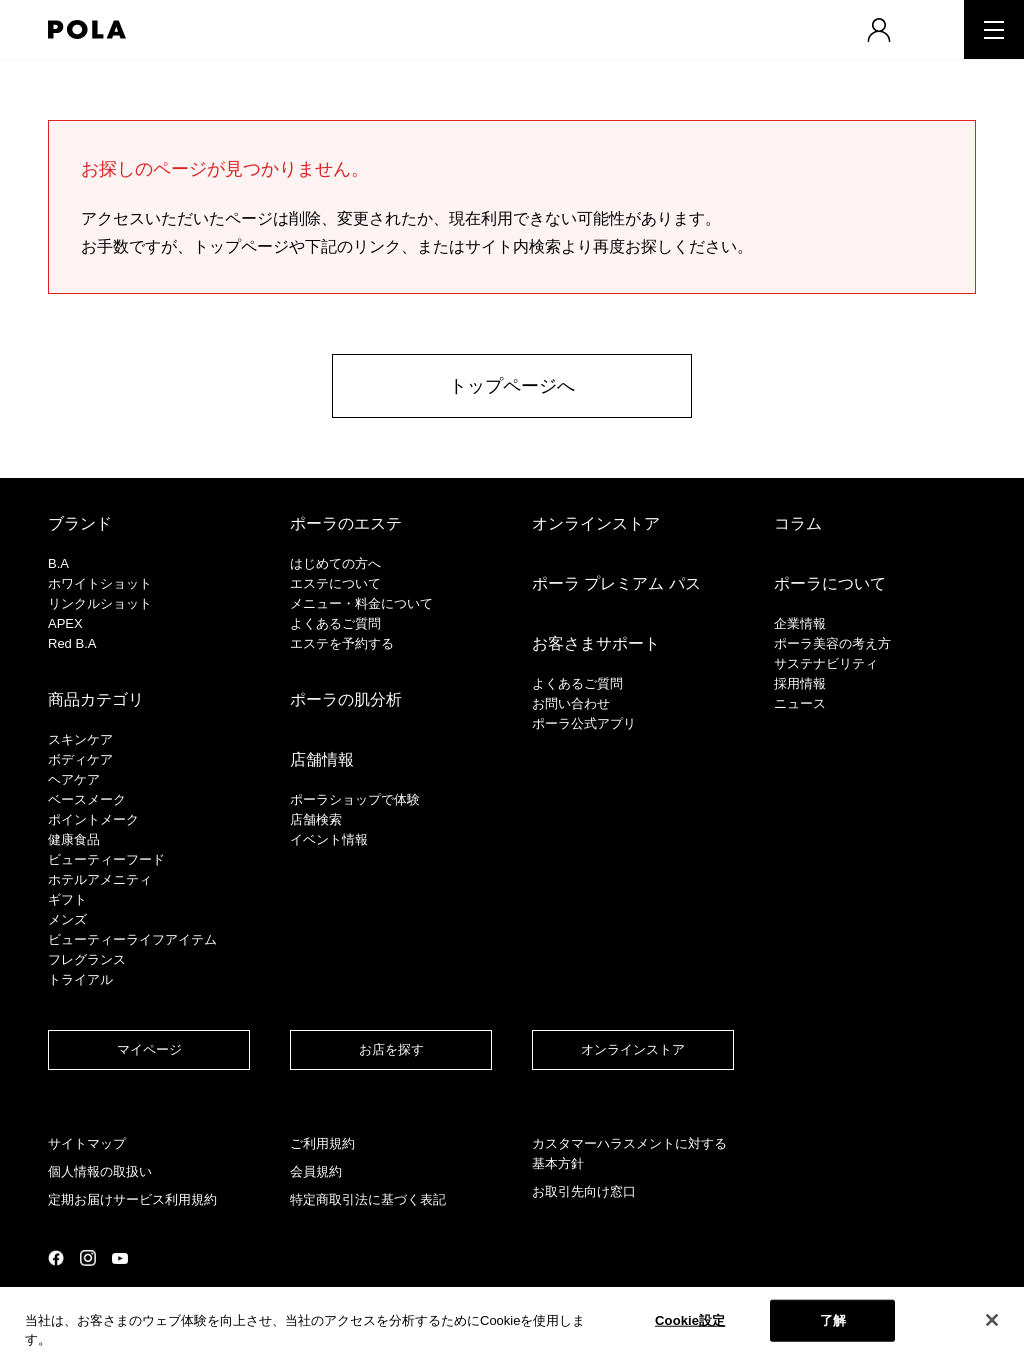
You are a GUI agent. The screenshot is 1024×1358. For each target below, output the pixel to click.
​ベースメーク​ (87, 799)
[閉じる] (992, 1320)
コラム (798, 523)
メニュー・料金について (361, 603)
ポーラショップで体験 (355, 799)
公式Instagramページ (88, 1258)
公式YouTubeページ (120, 1258)
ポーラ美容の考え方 (832, 643)
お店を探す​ (391, 1049)
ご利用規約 (322, 1143)
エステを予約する (342, 643)
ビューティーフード (106, 859)
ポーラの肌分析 (346, 699)
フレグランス (87, 959)
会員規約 (316, 1171)
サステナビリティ (826, 663)
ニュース (800, 703)
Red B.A (72, 643)
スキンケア (80, 739)
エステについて (335, 583)
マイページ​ (149, 1049)
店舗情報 (322, 759)
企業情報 (800, 623)
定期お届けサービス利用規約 (132, 1199)
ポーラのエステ (346, 523)
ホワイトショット (100, 583)
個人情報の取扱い (100, 1171)
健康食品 (74, 839)
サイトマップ (87, 1143)
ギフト (67, 899)
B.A (58, 563)
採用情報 (800, 683)
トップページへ (512, 386)
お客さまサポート (596, 643)
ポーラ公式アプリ (584, 723)
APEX (65, 623)
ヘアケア (74, 779)
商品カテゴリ (96, 699)
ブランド (80, 523)
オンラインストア (596, 523)
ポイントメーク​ (93, 819)
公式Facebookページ (56, 1258)
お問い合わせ (571, 703)
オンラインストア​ (633, 1049)
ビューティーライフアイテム (132, 939)
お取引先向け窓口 (584, 1191)
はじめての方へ (335, 563)
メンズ (67, 919)
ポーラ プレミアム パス (616, 583)
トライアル (80, 979)
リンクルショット (100, 603)
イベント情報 (329, 839)
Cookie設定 (690, 1320)
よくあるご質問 (335, 623)
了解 (833, 1320)
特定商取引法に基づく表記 (368, 1199)
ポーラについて (830, 583)
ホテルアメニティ (100, 879)
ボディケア (80, 759)
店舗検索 (316, 819)
